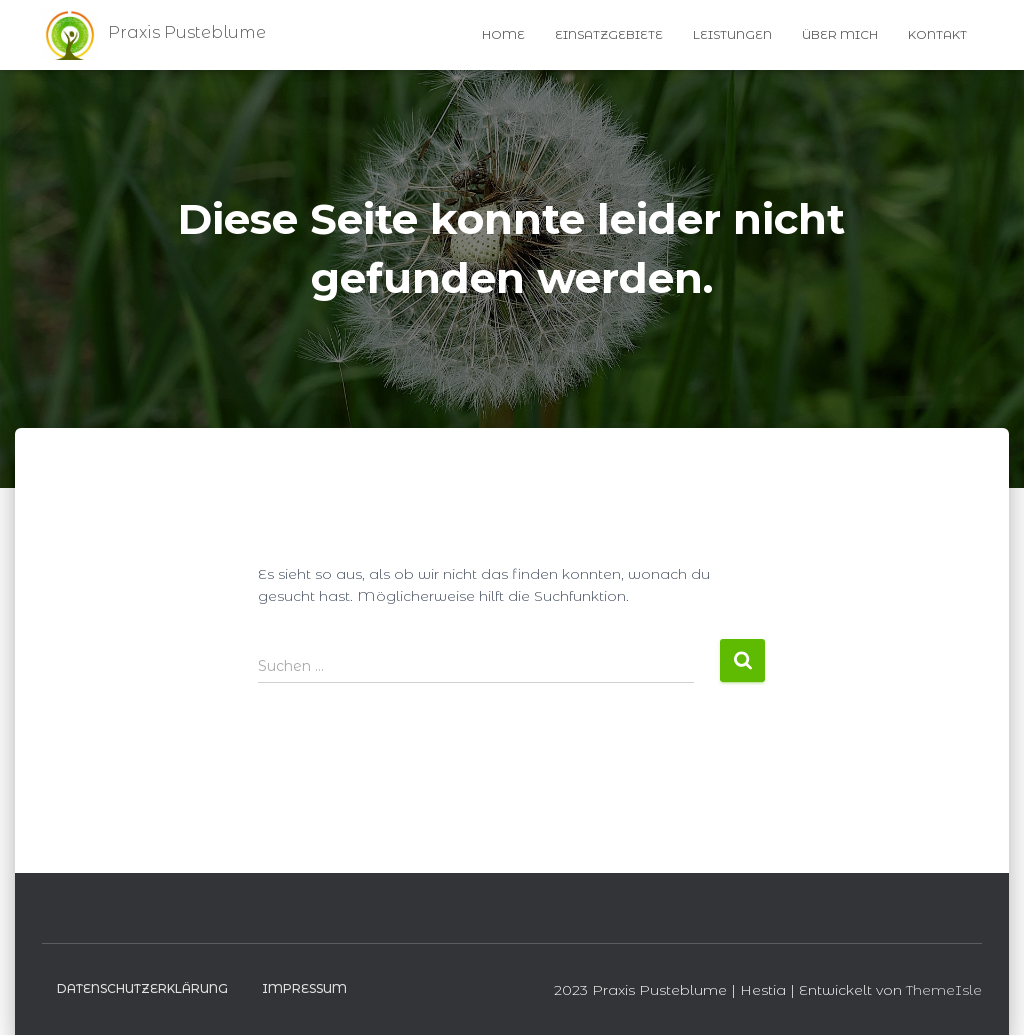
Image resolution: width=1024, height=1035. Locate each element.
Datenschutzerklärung (142, 988)
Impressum (304, 988)
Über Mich (840, 34)
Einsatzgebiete (609, 34)
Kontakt (937, 34)
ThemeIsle (944, 990)
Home (503, 34)
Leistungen (732, 34)
